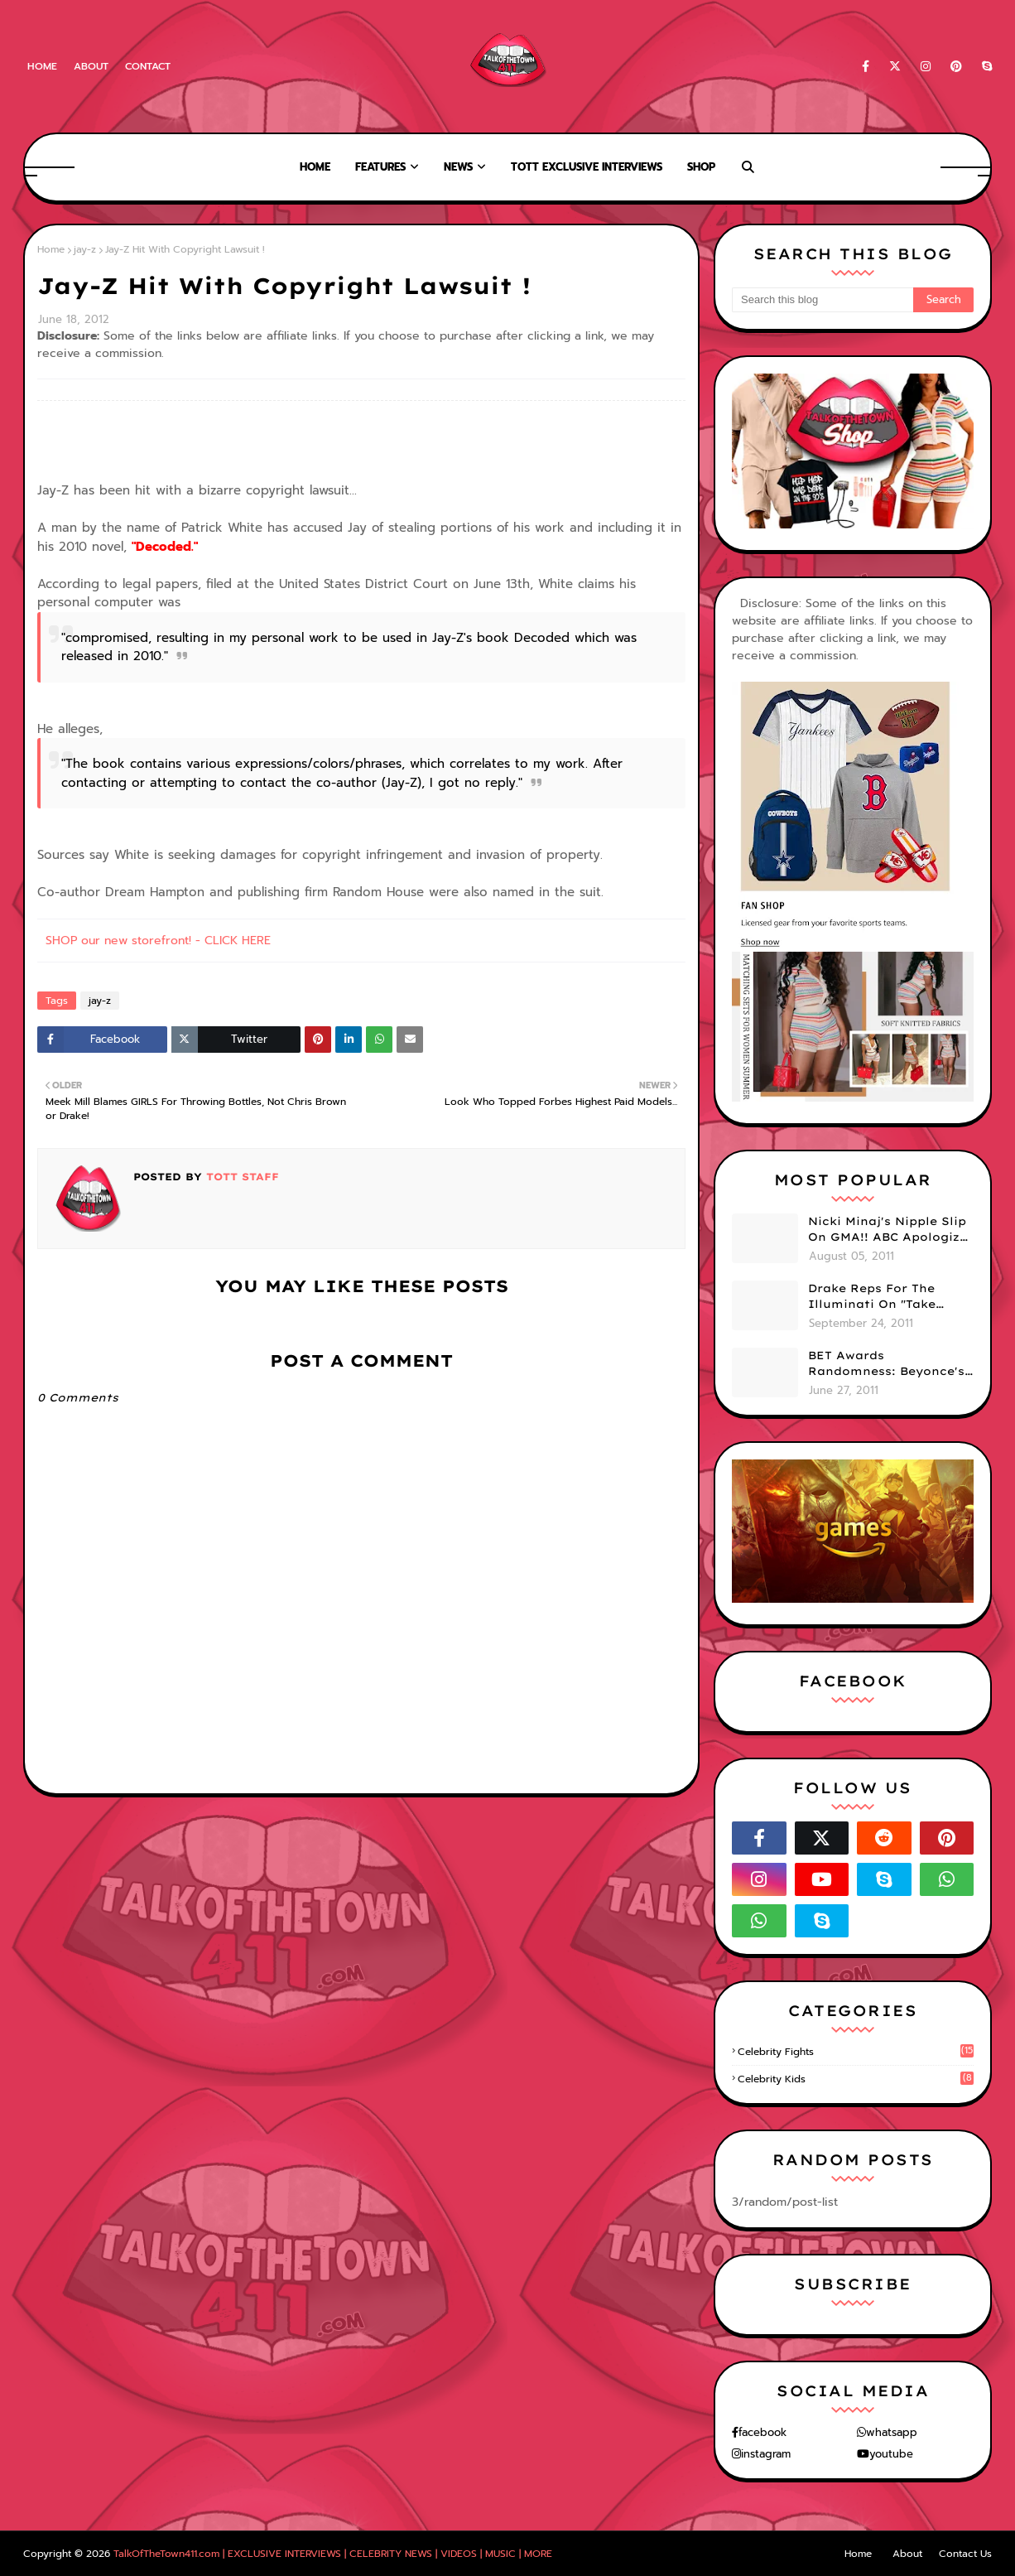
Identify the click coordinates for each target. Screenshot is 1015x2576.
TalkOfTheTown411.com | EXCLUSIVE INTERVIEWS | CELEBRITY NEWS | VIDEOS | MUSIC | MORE (332, 2553)
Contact (148, 66)
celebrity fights (856, 2051)
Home (42, 66)
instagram (766, 2454)
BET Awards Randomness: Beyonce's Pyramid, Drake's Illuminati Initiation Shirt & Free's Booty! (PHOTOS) (886, 1364)
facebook (762, 2432)
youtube (891, 2454)
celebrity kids (856, 2079)
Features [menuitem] (380, 167)
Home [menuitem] (315, 167)
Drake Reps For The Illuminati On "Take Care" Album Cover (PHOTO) (872, 1297)
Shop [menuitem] (701, 167)
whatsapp (891, 2432)
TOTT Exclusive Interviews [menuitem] (586, 167)
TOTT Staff (240, 1176)
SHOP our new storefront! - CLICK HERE (158, 940)
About (91, 66)
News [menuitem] (458, 167)
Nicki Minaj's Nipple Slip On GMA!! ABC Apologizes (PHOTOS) (891, 1230)
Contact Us (965, 2553)
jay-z (85, 249)
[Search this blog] (822, 299)
